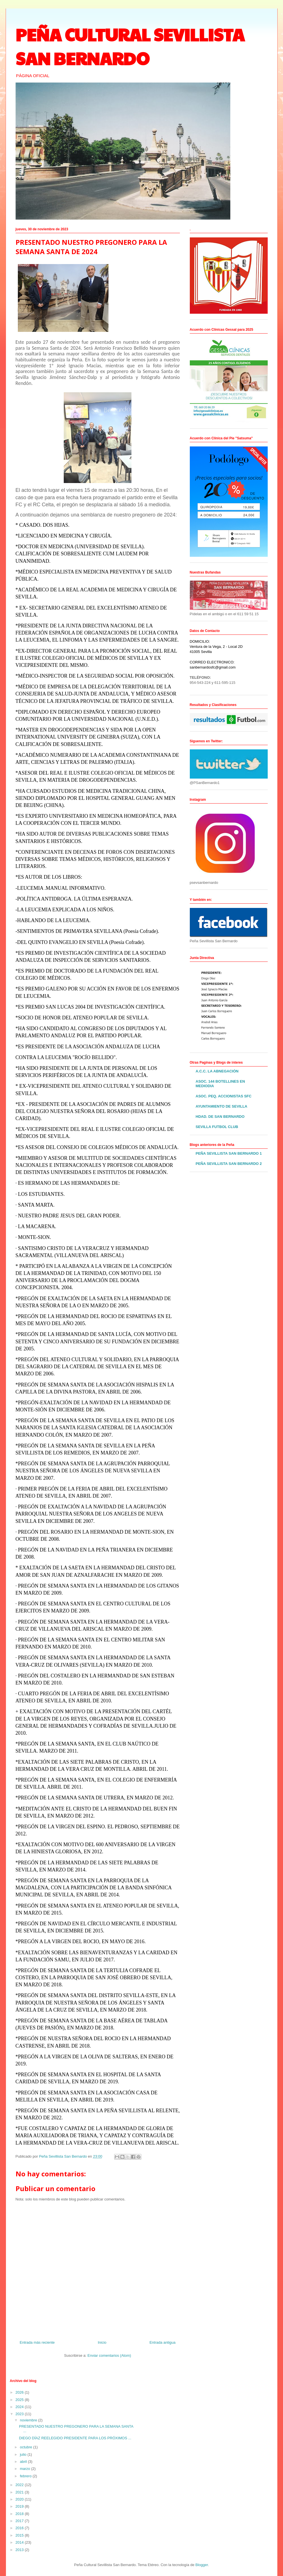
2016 (20, 2528)
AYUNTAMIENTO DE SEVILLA (222, 1106)
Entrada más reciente (37, 2342)
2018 (20, 2514)
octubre (26, 2447)
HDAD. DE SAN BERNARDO (220, 1116)
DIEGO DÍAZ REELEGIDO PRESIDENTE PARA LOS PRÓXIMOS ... (75, 2438)
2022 (20, 2485)
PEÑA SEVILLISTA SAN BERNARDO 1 (229, 1153)
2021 (20, 2492)
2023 (20, 2414)
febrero (26, 2476)
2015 (20, 2535)
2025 (20, 2400)
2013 (20, 2550)
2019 (20, 2506)
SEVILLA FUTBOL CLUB (217, 1127)
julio (23, 2454)
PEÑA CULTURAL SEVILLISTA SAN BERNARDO (130, 46)
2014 (20, 2542)
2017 (20, 2521)
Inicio (102, 2342)
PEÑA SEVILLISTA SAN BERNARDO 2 (229, 1163)
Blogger (201, 2565)
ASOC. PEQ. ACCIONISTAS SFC (224, 1096)
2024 (20, 2407)
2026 (20, 2392)
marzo (25, 2469)
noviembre (29, 2420)
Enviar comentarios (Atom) (109, 2355)
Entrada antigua (163, 2342)
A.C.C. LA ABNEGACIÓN (217, 1071)
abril (24, 2461)
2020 (20, 2499)
